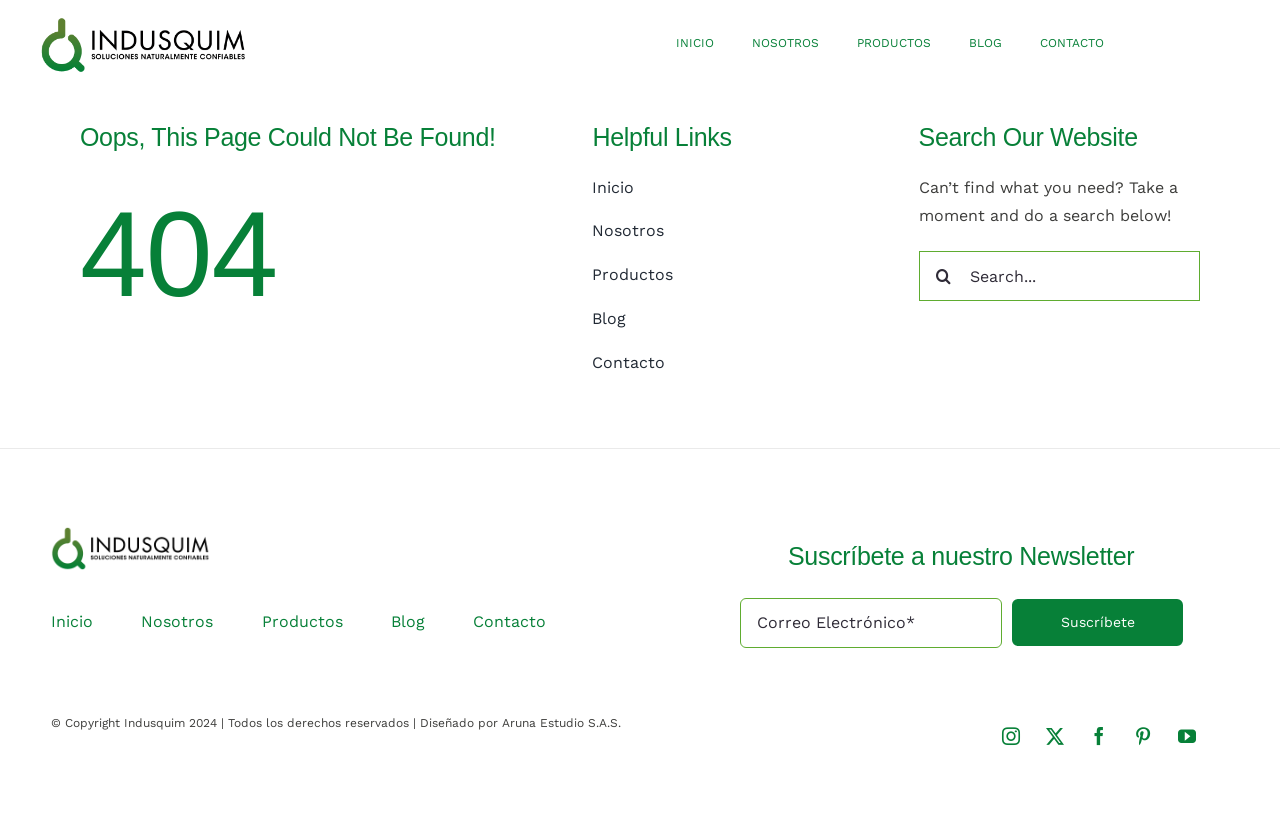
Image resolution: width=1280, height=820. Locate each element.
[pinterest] (1143, 736)
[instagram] (1011, 736)
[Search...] (1059, 276)
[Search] (944, 276)
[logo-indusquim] (144, 23)
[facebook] (1099, 736)
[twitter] (1055, 736)
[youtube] (1187, 736)
